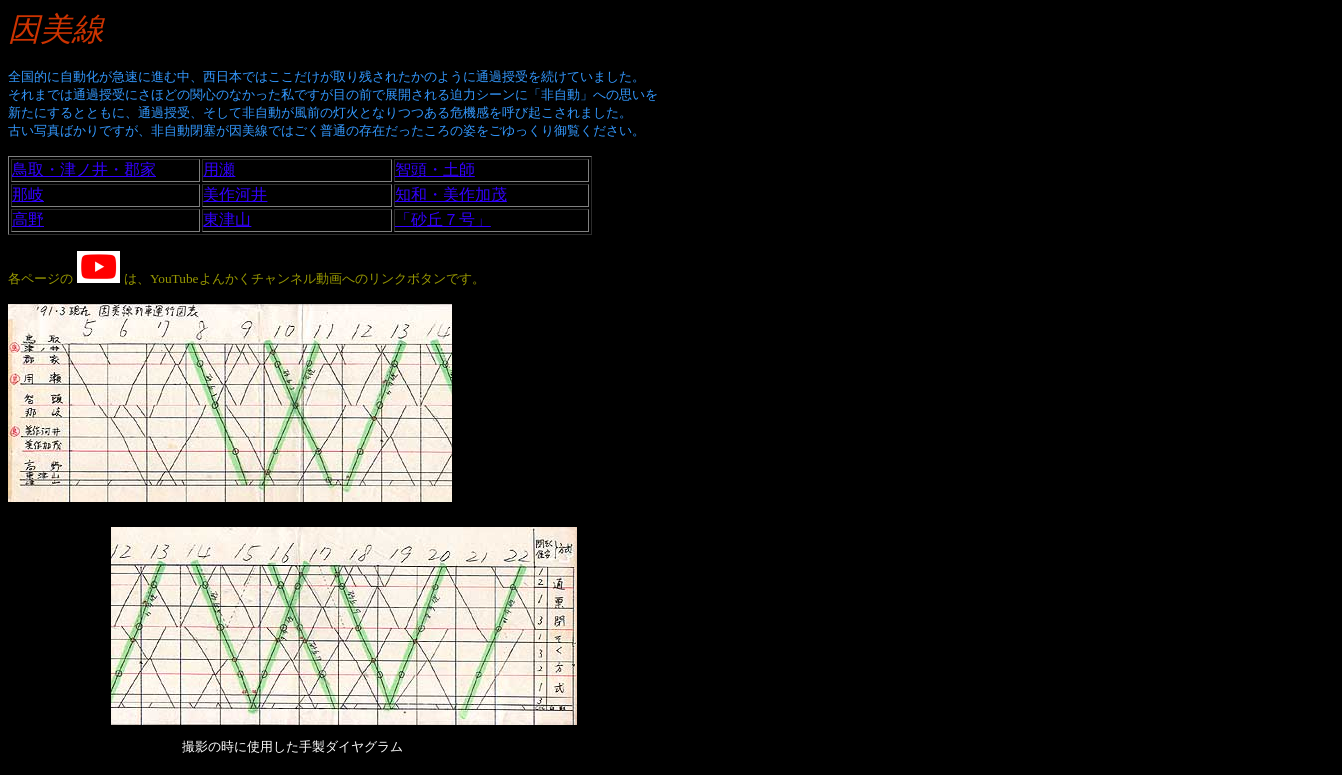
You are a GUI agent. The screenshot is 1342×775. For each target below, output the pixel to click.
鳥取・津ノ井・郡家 (84, 169)
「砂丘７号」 (443, 219)
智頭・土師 (435, 169)
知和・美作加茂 (451, 194)
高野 (28, 219)
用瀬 (219, 169)
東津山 (227, 219)
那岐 (28, 194)
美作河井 (235, 194)
